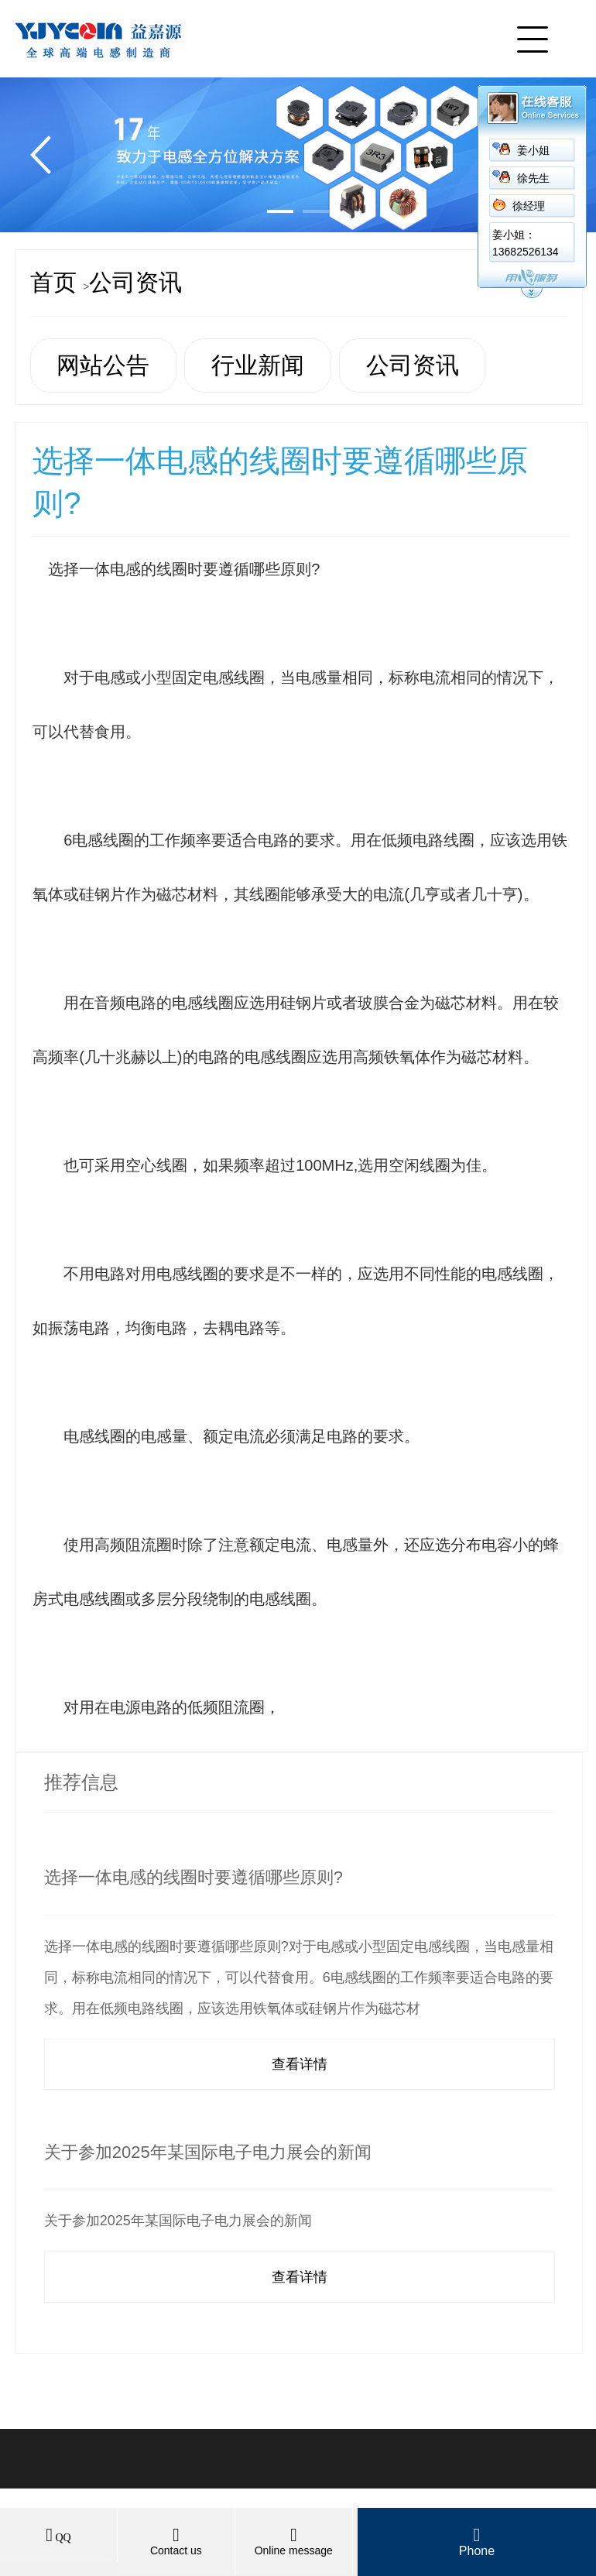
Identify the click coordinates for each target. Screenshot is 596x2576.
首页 (53, 282)
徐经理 (528, 206)
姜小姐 (533, 150)
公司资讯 (135, 282)
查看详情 (299, 2064)
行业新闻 (257, 365)
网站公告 (103, 365)
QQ (58, 2537)
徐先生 (533, 178)
